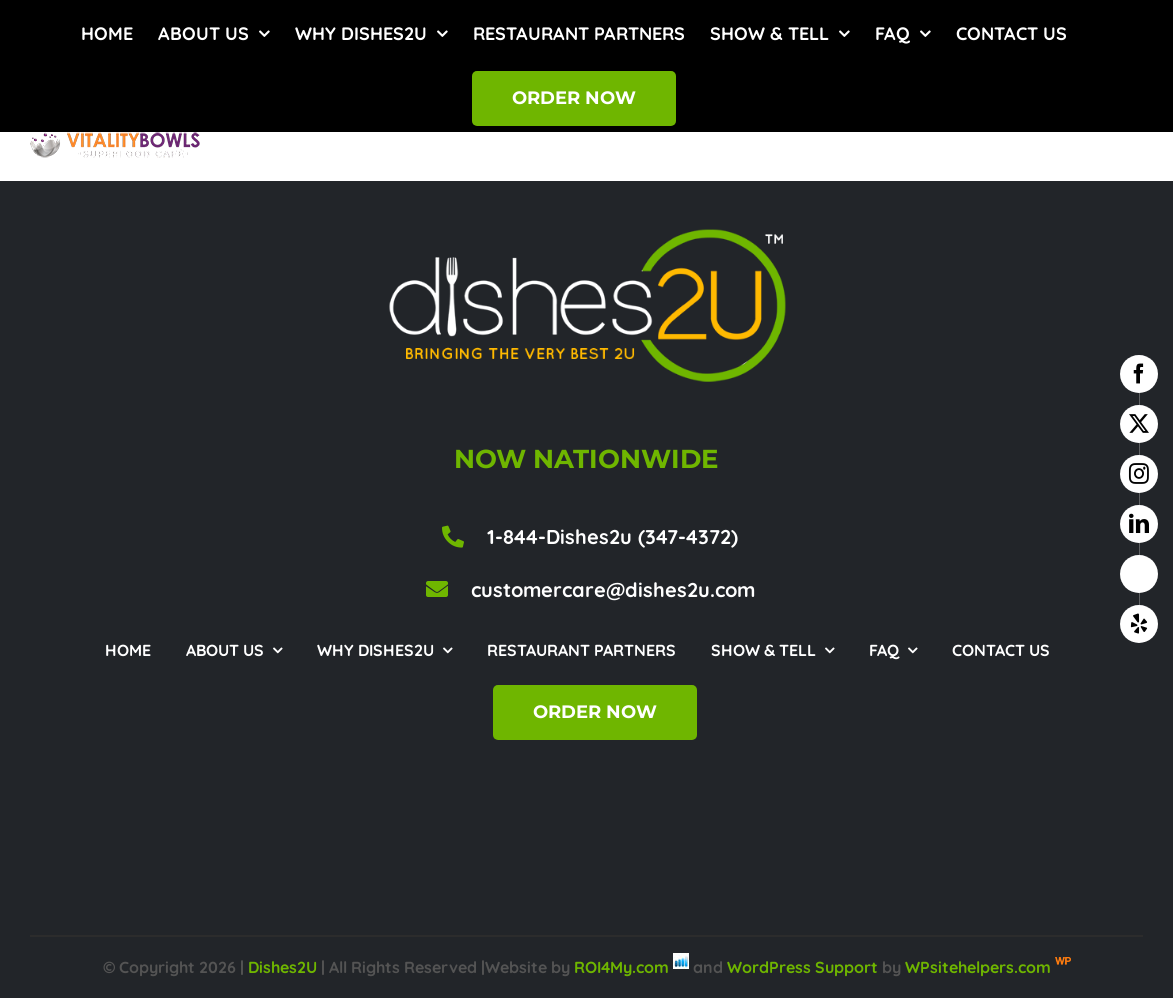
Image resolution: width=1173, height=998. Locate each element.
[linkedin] (1139, 524)
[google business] (1139, 574)
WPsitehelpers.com (980, 967)
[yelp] (1139, 624)
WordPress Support (802, 967)
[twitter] (1139, 424)
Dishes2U (282, 967)
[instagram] (1139, 474)
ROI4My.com (621, 967)
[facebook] (1139, 374)
